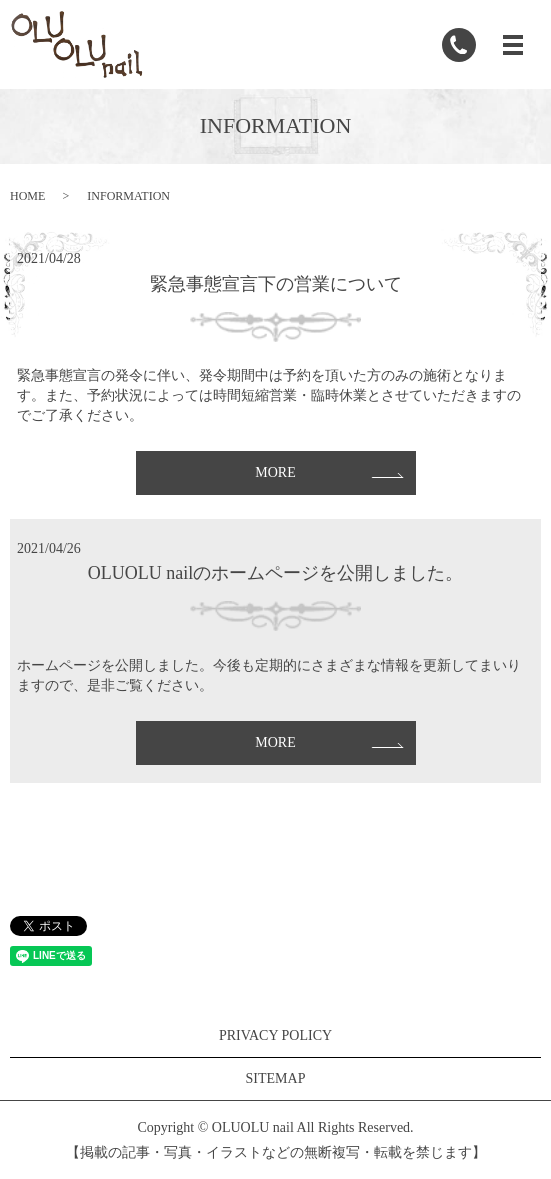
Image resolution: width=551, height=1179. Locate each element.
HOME (27, 196)
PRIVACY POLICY (275, 1035)
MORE (275, 472)
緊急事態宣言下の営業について (276, 284)
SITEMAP (276, 1078)
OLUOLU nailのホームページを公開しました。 (275, 573)
